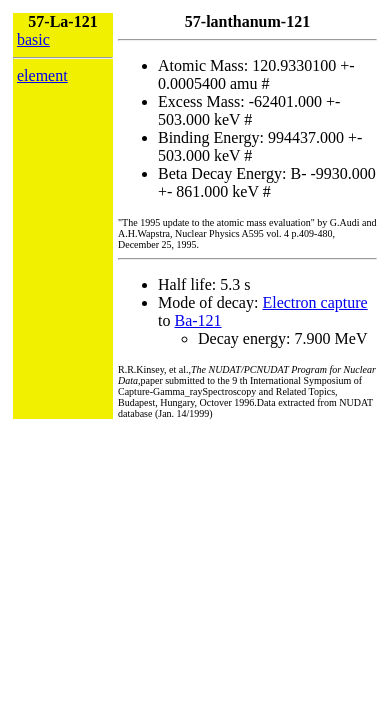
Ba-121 (197, 320)
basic (33, 39)
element (42, 75)
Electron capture (314, 302)
